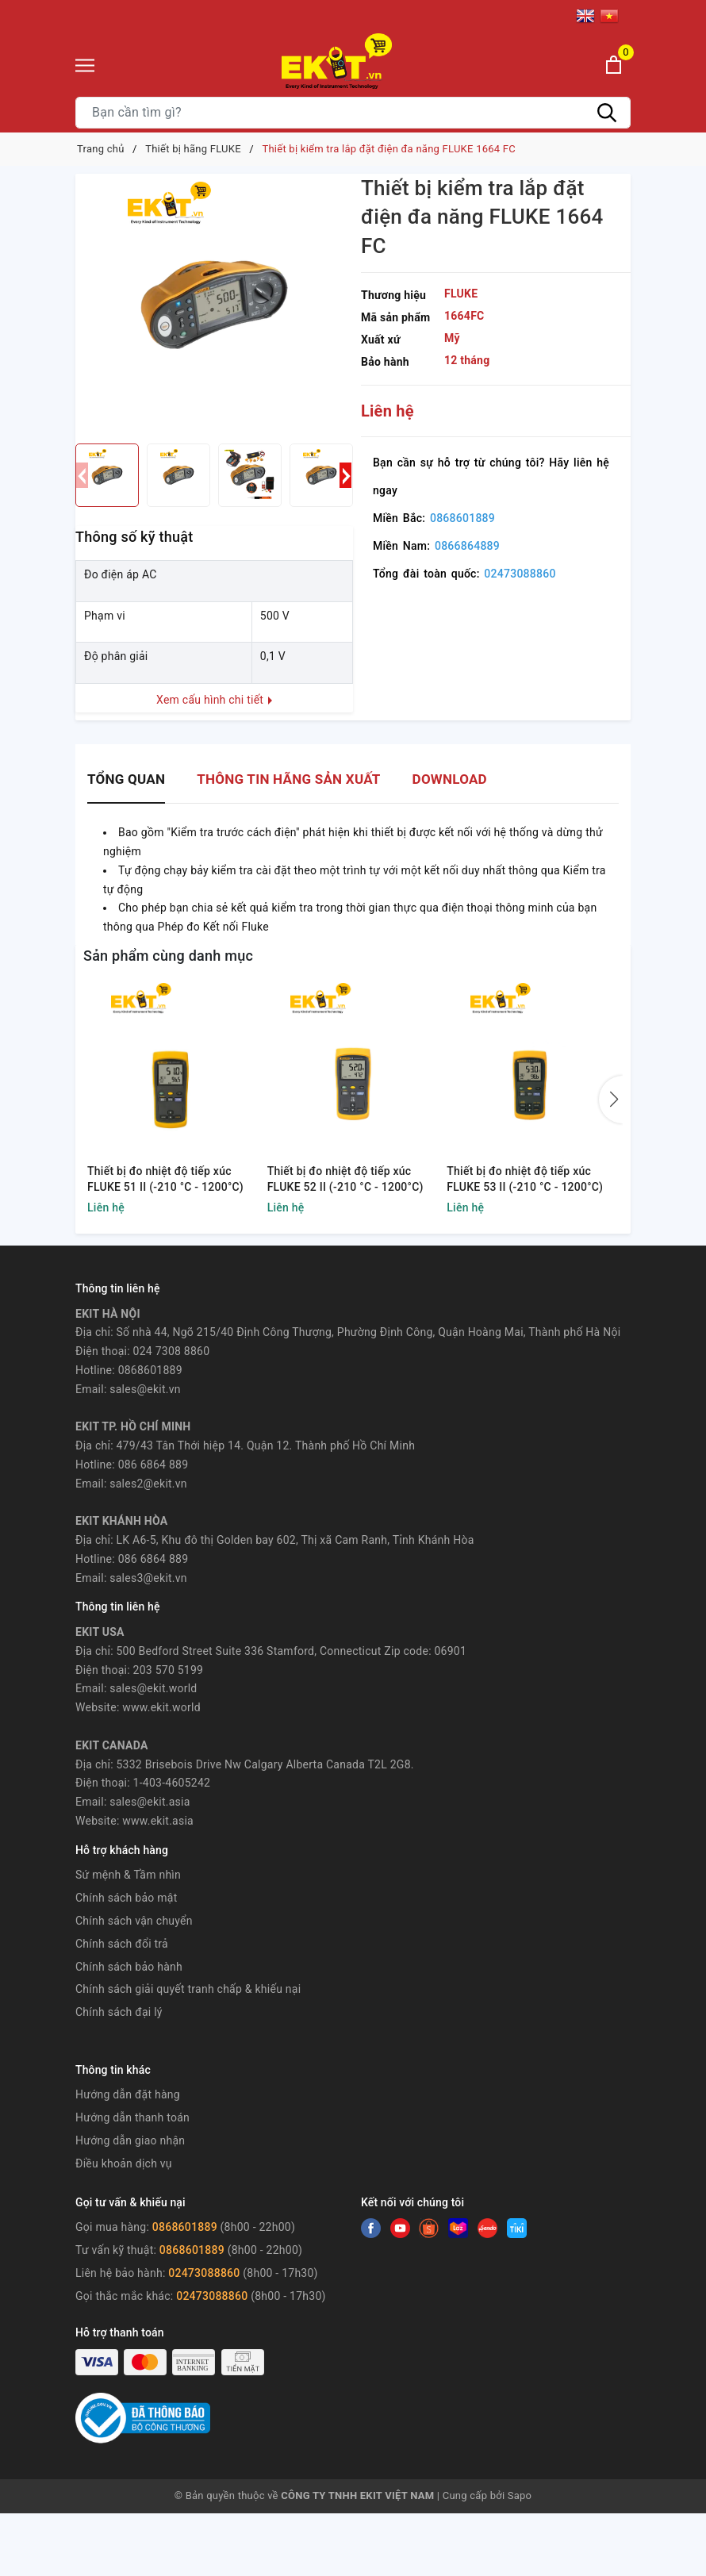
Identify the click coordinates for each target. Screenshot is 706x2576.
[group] (214, 305)
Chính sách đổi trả (121, 1943)
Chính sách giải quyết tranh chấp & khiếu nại (188, 1989)
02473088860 (519, 573)
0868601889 (462, 518)
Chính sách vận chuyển (134, 1920)
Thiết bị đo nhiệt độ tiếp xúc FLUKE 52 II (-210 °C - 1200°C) (345, 1179)
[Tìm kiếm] (607, 113)
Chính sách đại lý (119, 2012)
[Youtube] (429, 2228)
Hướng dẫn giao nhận (130, 2140)
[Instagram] (458, 2228)
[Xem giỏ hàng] (613, 65)
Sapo (520, 2495)
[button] (345, 475)
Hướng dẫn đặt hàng (127, 2094)
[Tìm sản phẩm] (353, 113)
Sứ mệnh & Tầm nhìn (128, 1874)
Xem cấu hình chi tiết (214, 699)
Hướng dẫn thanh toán (132, 2117)
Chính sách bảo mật (126, 1897)
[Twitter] (400, 2228)
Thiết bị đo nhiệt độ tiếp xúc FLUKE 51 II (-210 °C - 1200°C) (165, 1179)
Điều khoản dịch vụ (123, 2163)
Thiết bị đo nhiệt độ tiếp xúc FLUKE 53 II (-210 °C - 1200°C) (525, 1179)
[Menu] (84, 65)
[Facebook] (371, 2228)
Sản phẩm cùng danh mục (168, 955)
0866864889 (467, 545)
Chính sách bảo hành (128, 1966)
